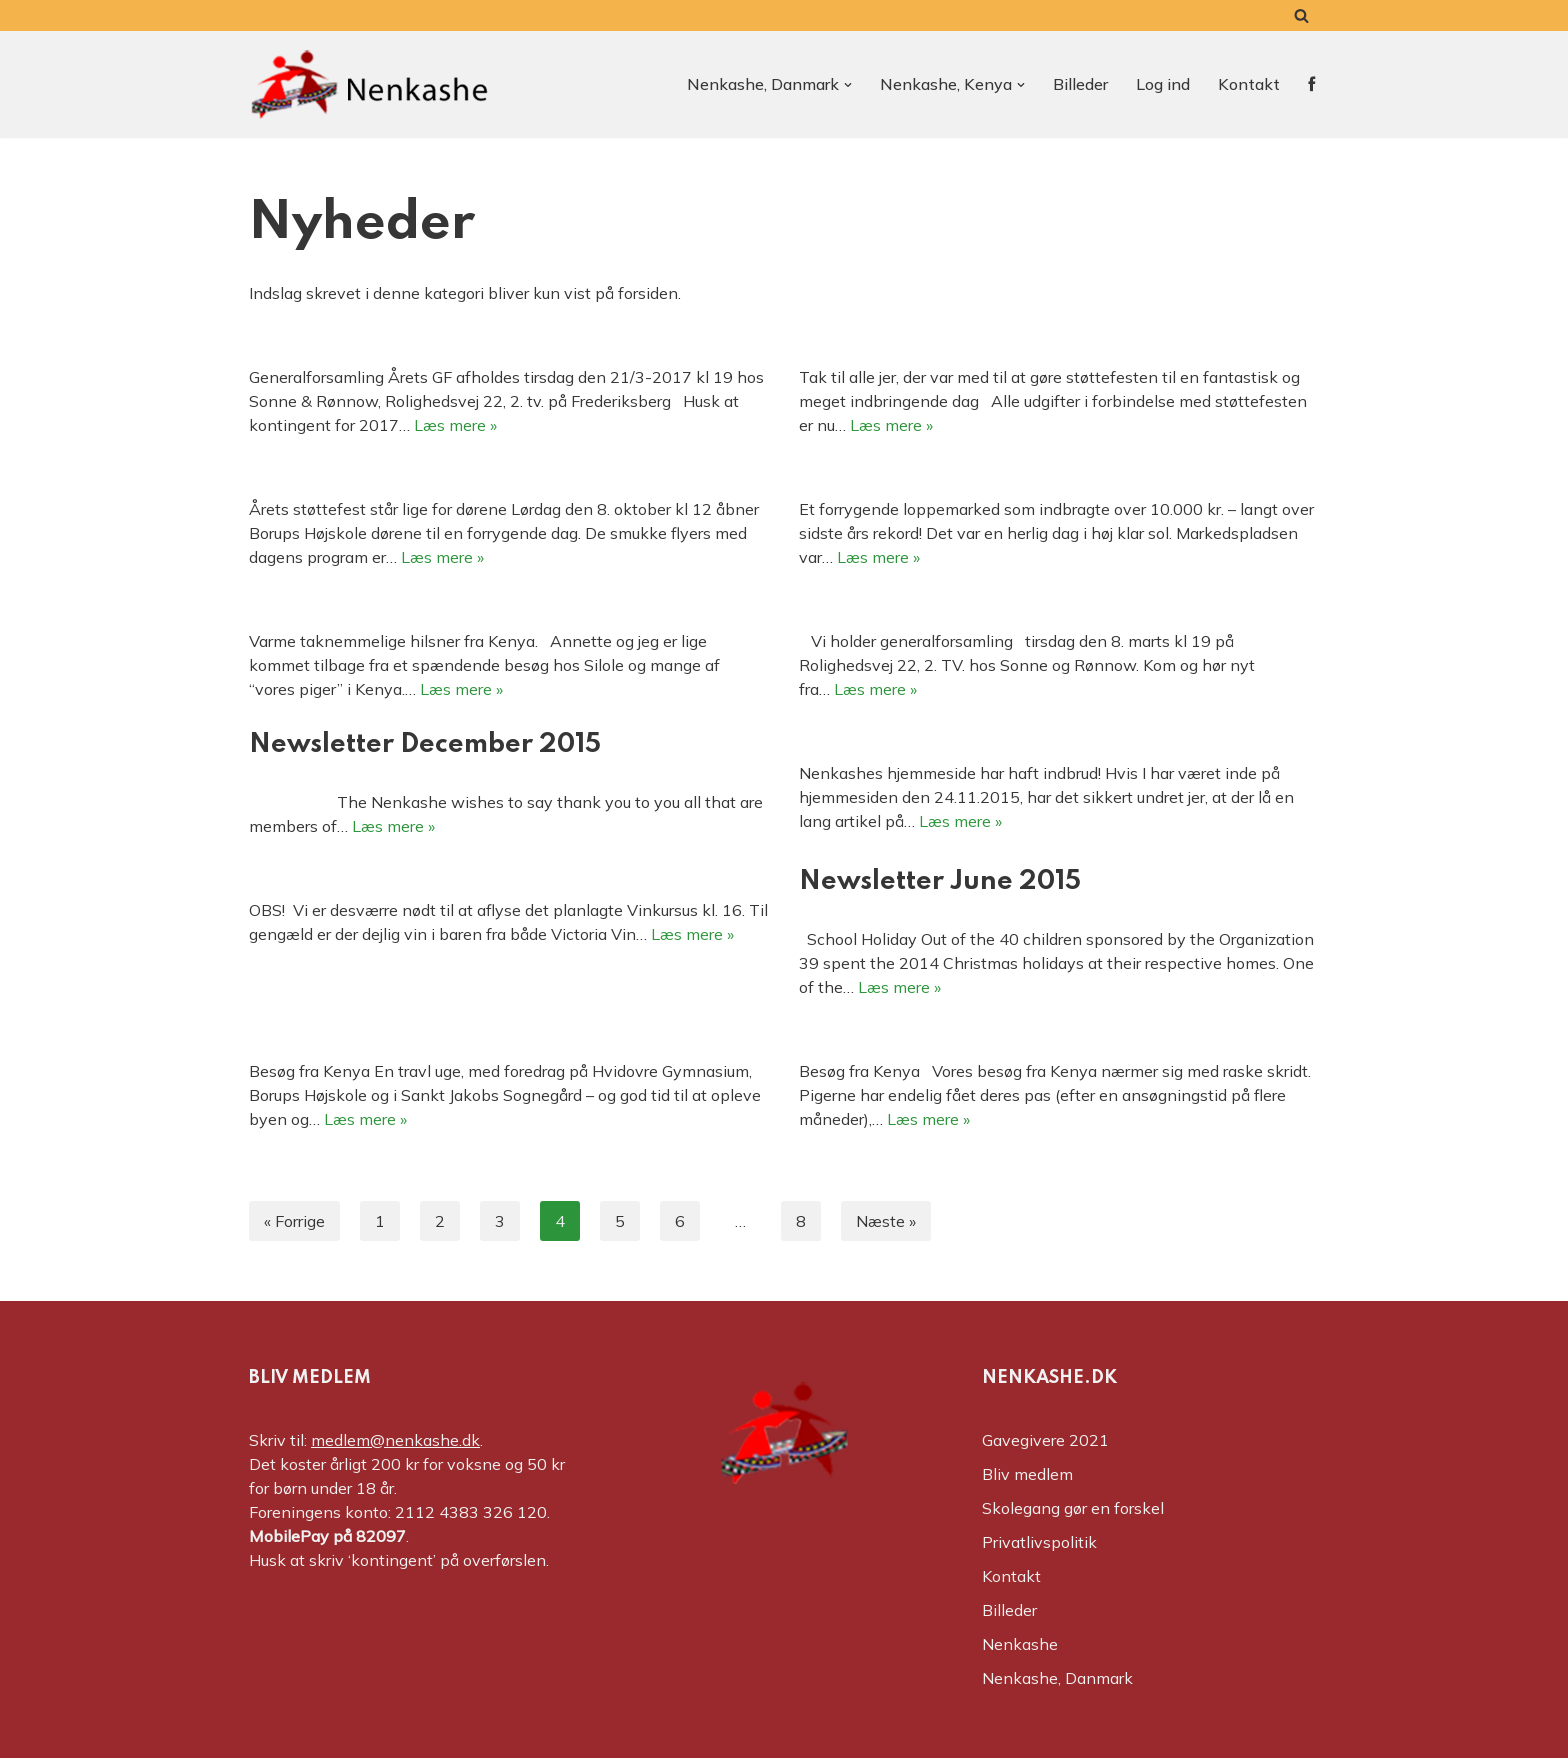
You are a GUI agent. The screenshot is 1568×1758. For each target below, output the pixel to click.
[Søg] (1301, 15)
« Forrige (294, 1221)
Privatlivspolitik (1039, 1542)
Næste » (886, 1221)
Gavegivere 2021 (1045, 1440)
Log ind (1163, 84)
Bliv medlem (1027, 1474)
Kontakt (1249, 84)
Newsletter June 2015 (940, 881)
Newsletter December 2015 (425, 744)
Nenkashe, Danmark (1057, 1678)
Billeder (1080, 84)
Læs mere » (455, 425)
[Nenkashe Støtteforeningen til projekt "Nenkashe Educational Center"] (369, 84)
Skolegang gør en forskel (1073, 1508)
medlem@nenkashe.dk (395, 1440)
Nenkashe (1020, 1644)
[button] (848, 85)
